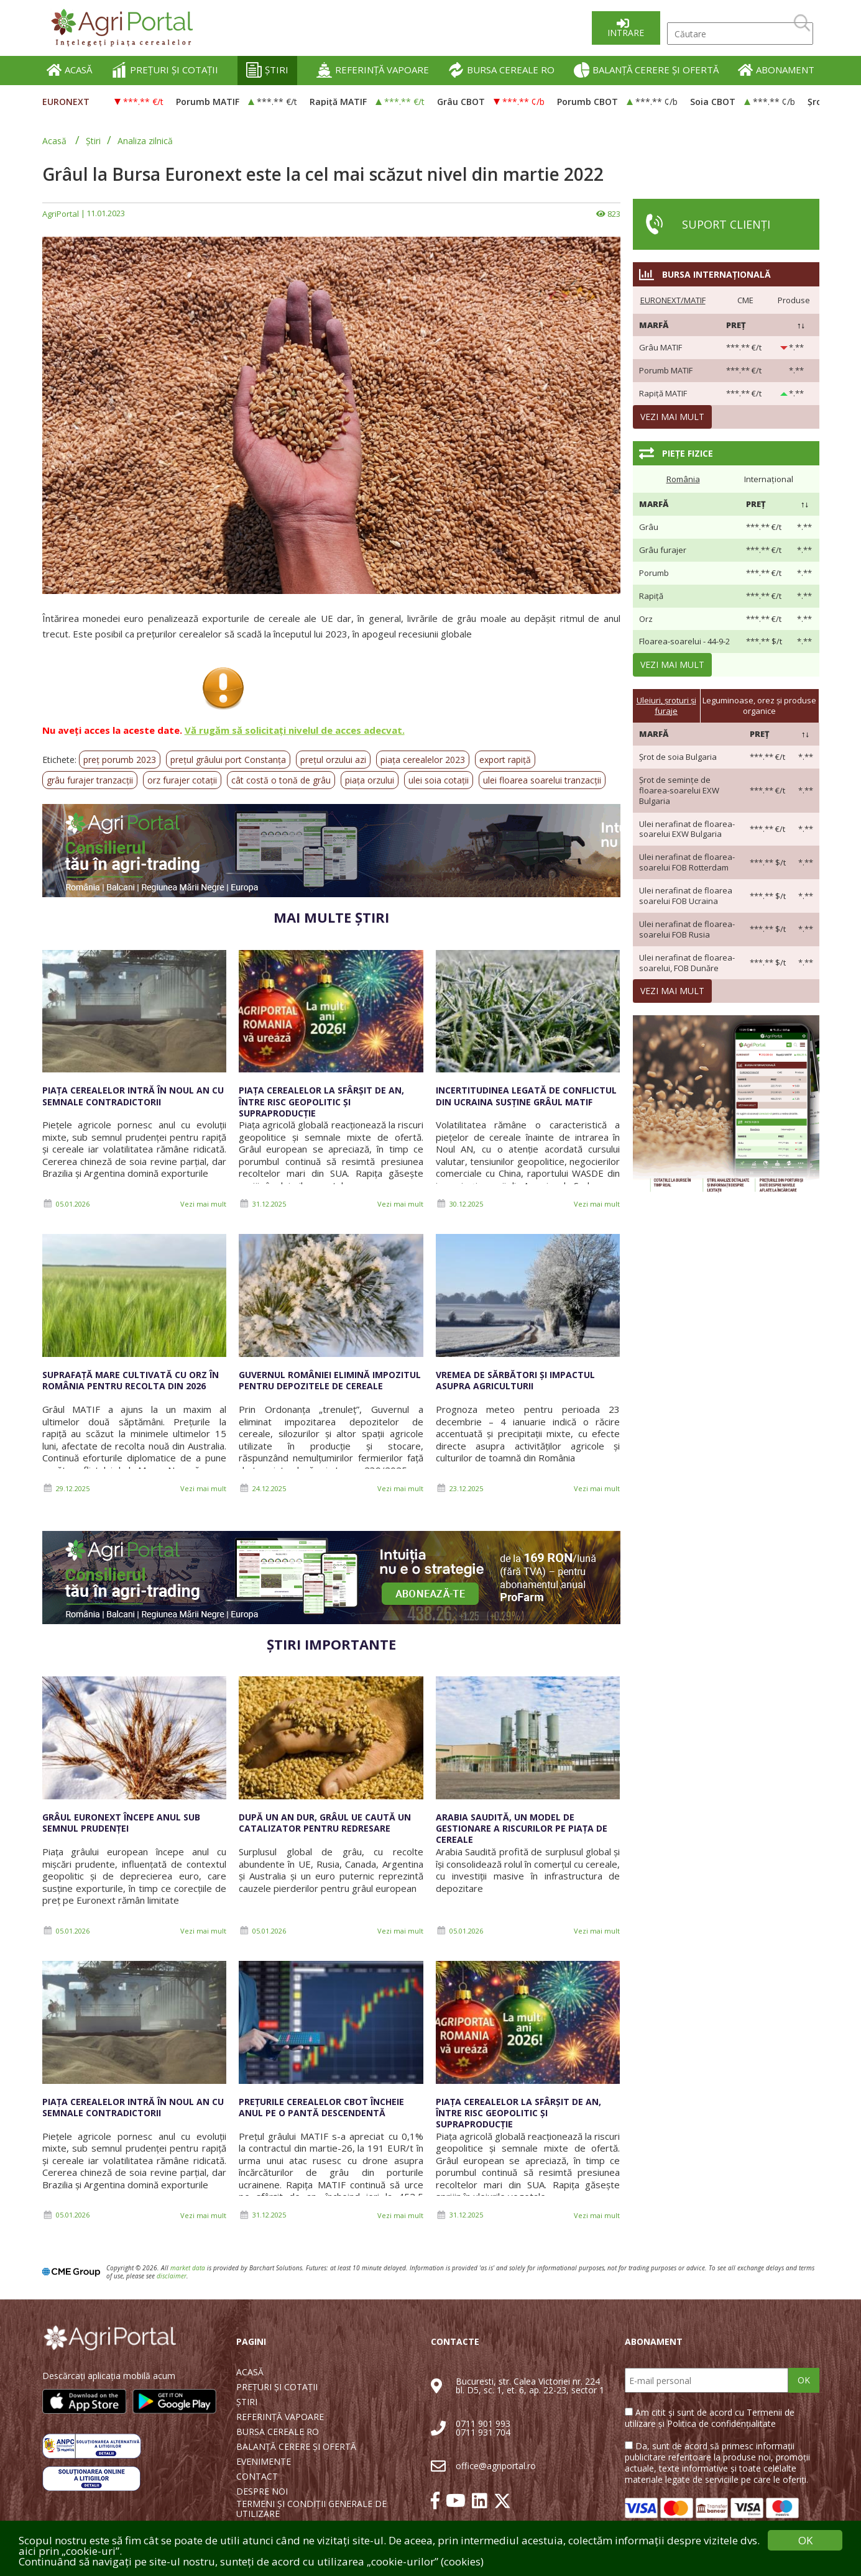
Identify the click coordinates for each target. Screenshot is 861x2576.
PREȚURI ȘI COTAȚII (164, 70)
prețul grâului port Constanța (228, 759)
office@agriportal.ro (496, 2466)
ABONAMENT (776, 70)
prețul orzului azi (333, 759)
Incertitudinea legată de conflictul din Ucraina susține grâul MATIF (526, 1095)
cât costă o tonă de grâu (281, 780)
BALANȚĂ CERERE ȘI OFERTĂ (646, 70)
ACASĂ (69, 70)
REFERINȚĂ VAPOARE (372, 70)
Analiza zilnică (145, 141)
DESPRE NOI (262, 2491)
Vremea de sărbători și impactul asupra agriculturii (515, 1380)
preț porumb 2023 (119, 759)
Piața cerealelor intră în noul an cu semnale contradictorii (133, 1095)
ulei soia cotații (438, 780)
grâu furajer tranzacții (90, 780)
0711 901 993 (483, 2423)
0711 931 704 (483, 2432)
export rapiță (505, 759)
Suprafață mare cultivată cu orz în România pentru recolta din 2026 (130, 1380)
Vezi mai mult (203, 1203)
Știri (93, 141)
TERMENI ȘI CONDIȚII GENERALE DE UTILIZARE (311, 2509)
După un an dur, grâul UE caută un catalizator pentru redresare (325, 1822)
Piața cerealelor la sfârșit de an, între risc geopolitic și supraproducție (321, 1101)
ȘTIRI (267, 70)
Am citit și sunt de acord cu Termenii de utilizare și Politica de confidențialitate (709, 2417)
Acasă (54, 141)
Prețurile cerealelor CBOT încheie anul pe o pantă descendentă (321, 2107)
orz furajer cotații (182, 780)
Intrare (625, 33)
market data (187, 2267)
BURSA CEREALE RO (501, 70)
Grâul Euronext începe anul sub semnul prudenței (121, 1822)
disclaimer (171, 2276)
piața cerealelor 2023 (422, 759)
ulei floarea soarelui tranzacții (542, 780)
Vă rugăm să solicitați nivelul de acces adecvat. (295, 730)
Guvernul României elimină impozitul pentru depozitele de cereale (330, 1380)
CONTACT (257, 2477)
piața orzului (369, 780)
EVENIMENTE (263, 2462)
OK (804, 2380)
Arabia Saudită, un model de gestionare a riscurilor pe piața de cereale (521, 1828)
